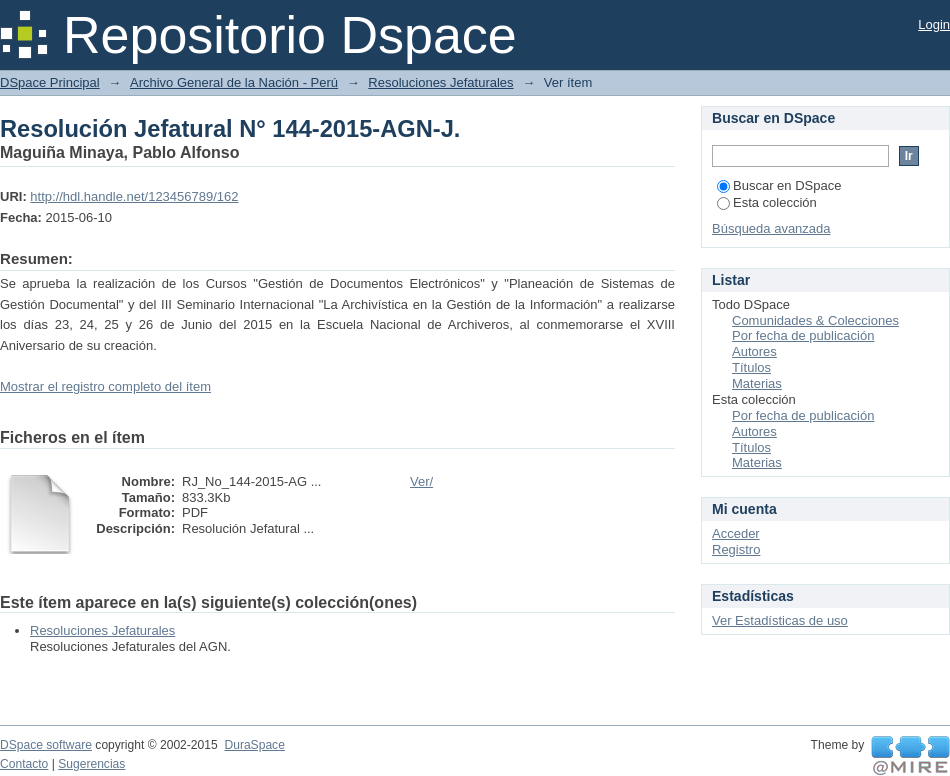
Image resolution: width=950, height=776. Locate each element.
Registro (736, 549)
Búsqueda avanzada (771, 228)
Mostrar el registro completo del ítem (105, 386)
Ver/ (421, 481)
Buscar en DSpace (779, 185)
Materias (757, 383)
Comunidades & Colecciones (815, 320)
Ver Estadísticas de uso (780, 620)
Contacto (24, 764)
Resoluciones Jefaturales (440, 82)
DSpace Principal (50, 82)
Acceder (736, 533)
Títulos (751, 367)
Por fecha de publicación (803, 335)
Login (934, 24)
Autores (754, 351)
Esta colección (767, 202)
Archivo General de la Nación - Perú (234, 82)
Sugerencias (91, 764)
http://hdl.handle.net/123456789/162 (134, 196)
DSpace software (46, 745)
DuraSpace (254, 745)
